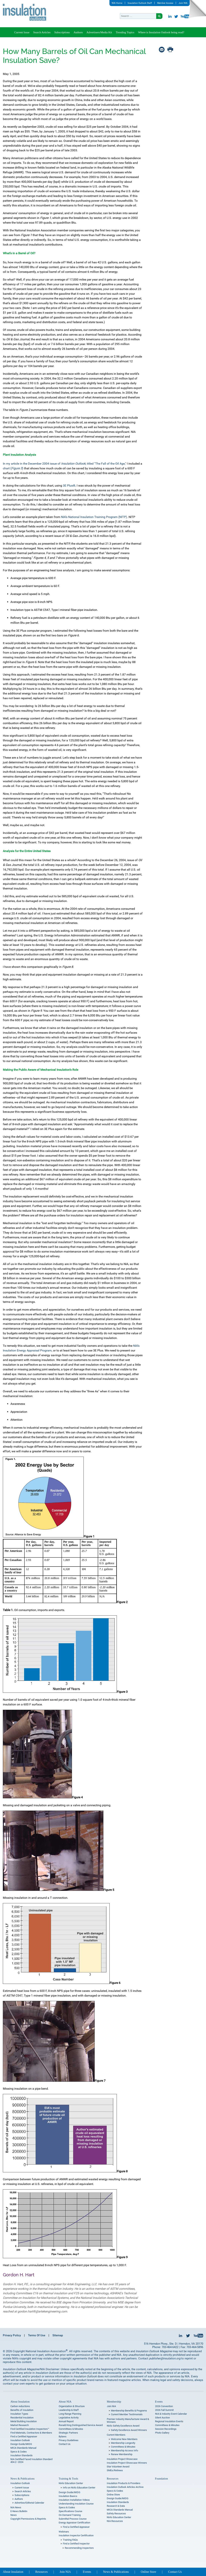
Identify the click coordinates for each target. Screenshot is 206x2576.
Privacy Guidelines (68, 2440)
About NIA (65, 2401)
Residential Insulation (22, 2417)
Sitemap (57, 2335)
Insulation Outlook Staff (140, 3)
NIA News (15, 2507)
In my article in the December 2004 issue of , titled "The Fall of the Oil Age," (64, 463)
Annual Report (66, 2421)
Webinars (64, 2531)
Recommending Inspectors (79, 2547)
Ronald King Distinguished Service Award (81, 2425)
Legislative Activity (69, 2417)
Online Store (113, 2494)
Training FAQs (70, 2539)
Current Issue (21, 32)
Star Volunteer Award (118, 2466)
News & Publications (22, 2478)
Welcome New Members (124, 2439)
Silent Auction (162, 2417)
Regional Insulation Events (169, 2421)
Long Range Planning (70, 2413)
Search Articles (42, 32)
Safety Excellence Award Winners (129, 2430)
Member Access (165, 3)
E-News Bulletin (18, 2511)
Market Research (19, 2425)
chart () (13, 468)
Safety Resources (116, 2513)
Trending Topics (125, 32)
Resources (113, 2478)
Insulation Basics (68, 2496)
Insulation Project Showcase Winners (127, 2462)
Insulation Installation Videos (74, 2499)
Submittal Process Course (73, 2518)
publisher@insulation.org (164, 2358)
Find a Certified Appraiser (23, 2436)
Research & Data (116, 2505)
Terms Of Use (36, 2335)
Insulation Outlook (20, 2440)
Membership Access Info (124, 2450)
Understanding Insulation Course (76, 2503)
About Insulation (20, 2401)
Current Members (116, 2434)
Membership (114, 2401)
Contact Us (64, 2444)
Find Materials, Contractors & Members (31, 2432)
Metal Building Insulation (23, 2421)
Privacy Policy (12, 2335)
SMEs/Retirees (115, 2470)
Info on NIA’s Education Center (79, 2487)
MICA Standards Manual (23, 2447)
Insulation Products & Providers (123, 2483)
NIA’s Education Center (71, 2483)
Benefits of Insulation (21, 2410)
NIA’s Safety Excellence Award (123, 2425)
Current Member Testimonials (127, 2414)
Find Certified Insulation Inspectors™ (29, 2428)
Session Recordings (165, 2428)
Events (159, 2401)
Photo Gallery (162, 2432)
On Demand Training (70, 2515)
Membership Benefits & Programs (129, 2410)
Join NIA (183, 3)
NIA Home (117, 3)
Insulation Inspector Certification (76, 2535)
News (13, 2515)
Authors (78, 32)
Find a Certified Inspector (76, 2543)
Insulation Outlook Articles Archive (125, 2487)
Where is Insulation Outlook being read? (161, 32)
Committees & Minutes (71, 2428)
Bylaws (62, 2436)
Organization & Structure (72, 2406)
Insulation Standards (21, 2455)
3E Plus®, (69, 485)
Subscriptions (62, 32)
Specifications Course (70, 2511)
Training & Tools (68, 2478)
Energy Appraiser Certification (74, 2522)
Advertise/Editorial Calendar (29, 2502)
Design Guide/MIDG (21, 2444)
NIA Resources (115, 2521)
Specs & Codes (18, 2451)
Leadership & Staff (69, 2410)
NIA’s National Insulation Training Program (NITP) (94, 517)
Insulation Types (19, 2413)
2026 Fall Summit (164, 2410)
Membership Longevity (123, 2442)
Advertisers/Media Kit (99, 32)
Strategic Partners (68, 2432)
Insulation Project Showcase (122, 2459)
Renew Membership (121, 2454)
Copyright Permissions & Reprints (28, 2518)
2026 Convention (164, 2406)
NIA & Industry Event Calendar (171, 2413)
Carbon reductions (20, 2406)
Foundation (161, 2478)
